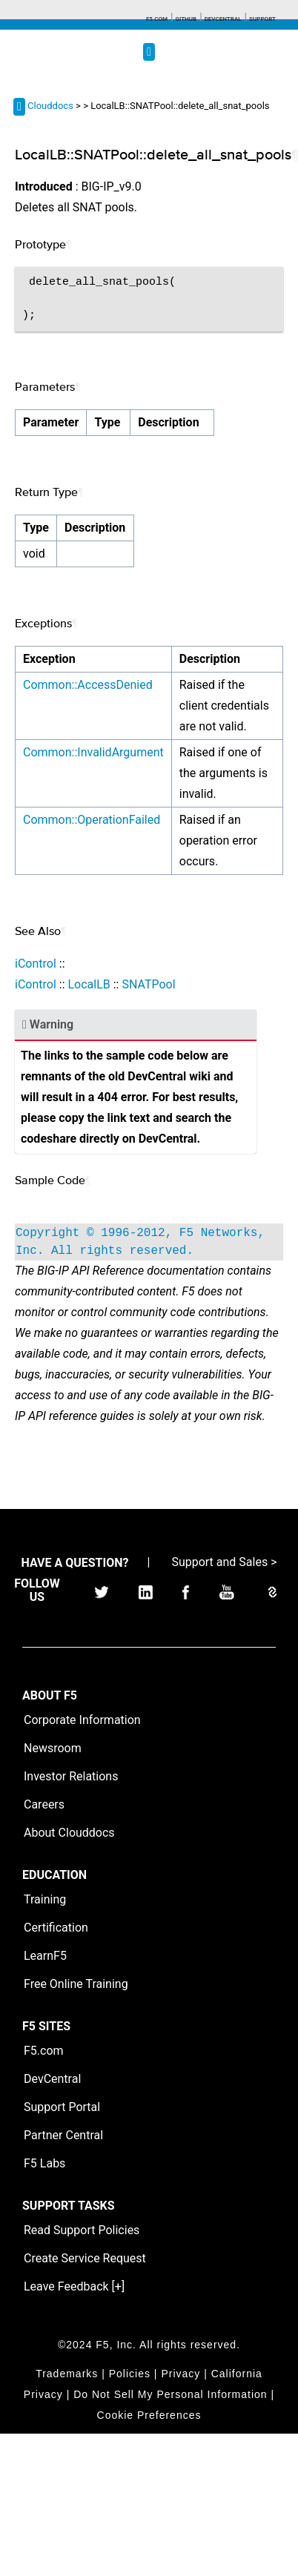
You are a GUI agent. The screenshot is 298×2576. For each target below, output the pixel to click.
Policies (129, 2374)
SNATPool (148, 984)
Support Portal (62, 2107)
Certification (56, 1928)
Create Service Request (85, 2258)
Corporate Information (82, 1720)
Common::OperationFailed (91, 820)
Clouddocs (50, 105)
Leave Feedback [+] (74, 2286)
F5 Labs (44, 2163)
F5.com (157, 19)
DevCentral (52, 2079)
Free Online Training (76, 1984)
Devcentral (223, 19)
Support (262, 19)
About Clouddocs (69, 1833)
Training (45, 1899)
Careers (44, 1804)
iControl (35, 964)
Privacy (180, 2374)
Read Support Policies (81, 2230)
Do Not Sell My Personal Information (170, 2394)
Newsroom (53, 1748)
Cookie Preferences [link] (149, 2415)
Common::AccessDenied (88, 685)
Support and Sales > (224, 1562)
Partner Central (63, 2135)
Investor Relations (71, 1776)
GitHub (185, 19)
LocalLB (88, 984)
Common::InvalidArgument (93, 752)
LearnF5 (45, 1956)
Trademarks (67, 2374)
